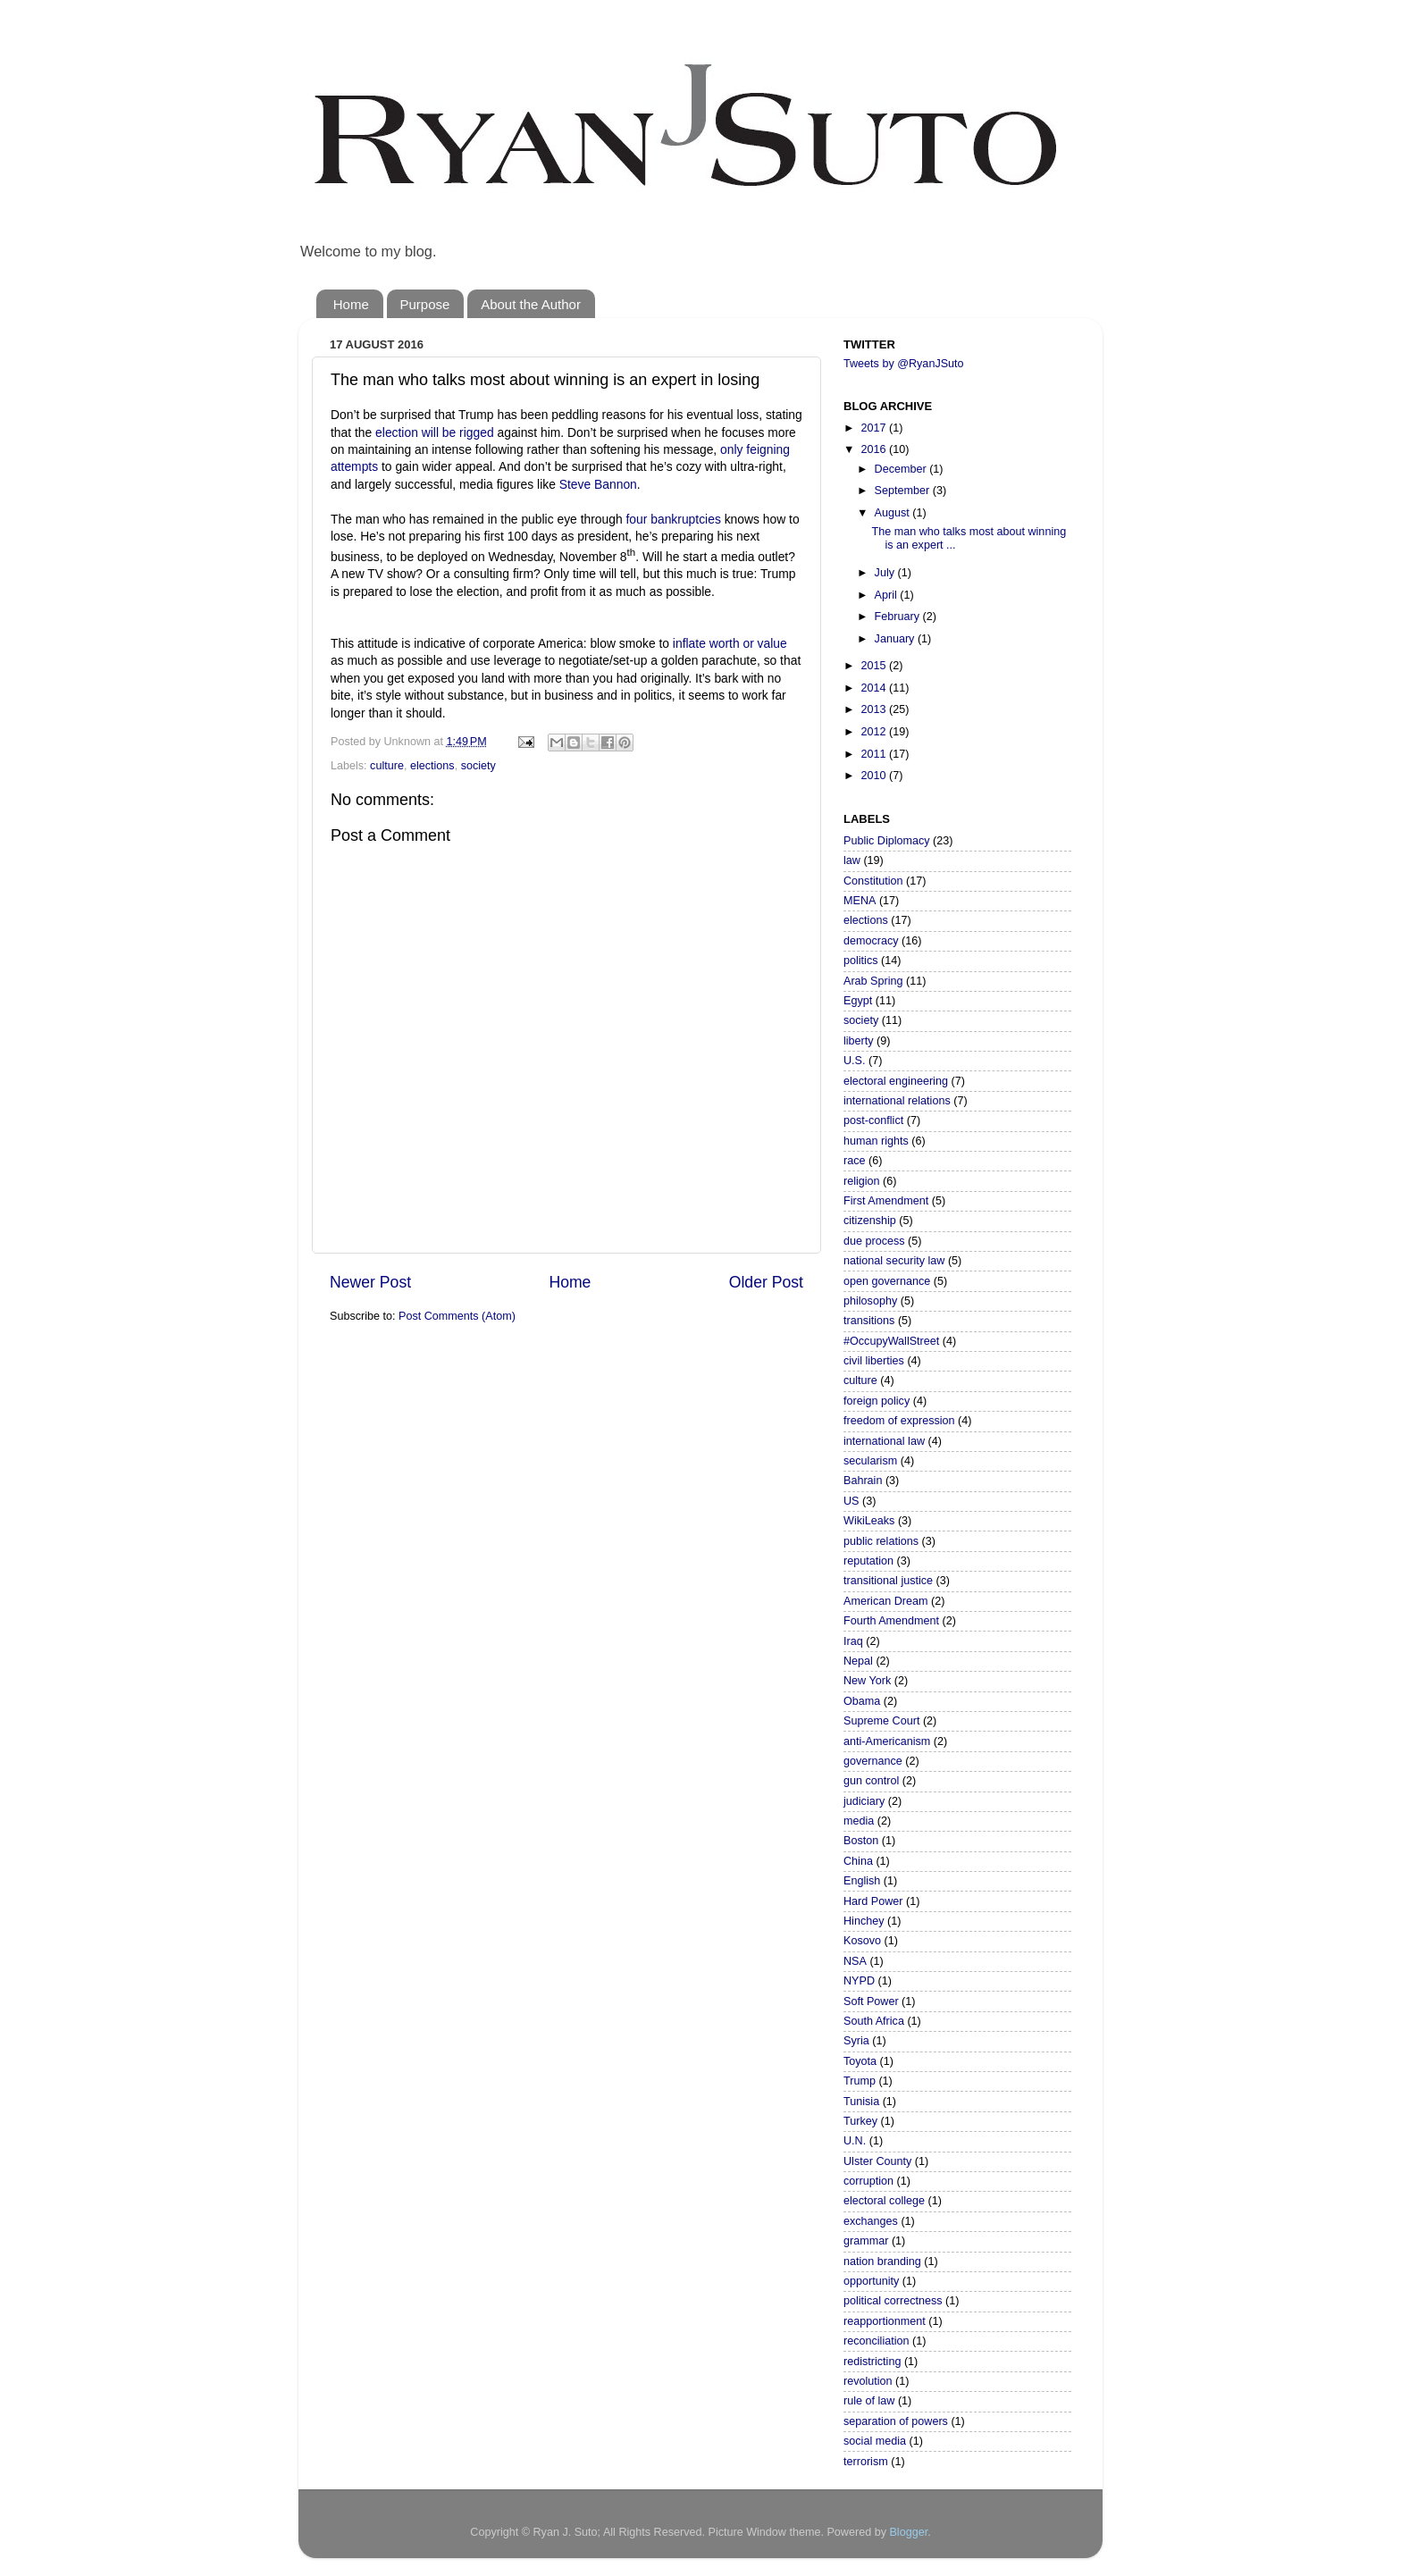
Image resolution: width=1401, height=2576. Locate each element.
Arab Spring (873, 981)
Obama (861, 1701)
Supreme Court (881, 1721)
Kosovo (862, 1940)
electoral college (884, 2200)
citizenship (869, 1220)
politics (860, 960)
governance (872, 1761)
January (896, 639)
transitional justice (888, 1580)
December (902, 469)
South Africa (873, 2021)
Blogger (908, 2532)
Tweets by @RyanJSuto (903, 363)
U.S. (854, 1060)
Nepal (858, 1661)
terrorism (865, 2461)
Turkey (860, 2121)
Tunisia (861, 2101)
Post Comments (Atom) (457, 1316)
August (894, 513)
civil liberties (873, 1361)
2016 (874, 449)
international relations (897, 1101)
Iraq (853, 1641)
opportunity (871, 2281)
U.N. (854, 2141)
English (861, 1881)
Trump (859, 2081)
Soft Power (871, 2001)
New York (867, 1680)
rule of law (868, 2401)
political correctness (893, 2301)
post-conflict (873, 1120)
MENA (859, 900)
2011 (874, 754)
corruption (868, 2181)
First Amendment (885, 1201)
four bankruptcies (673, 519)
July (886, 572)
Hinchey (864, 1921)
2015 (874, 665)
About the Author (531, 304)
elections (432, 765)
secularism (870, 1461)
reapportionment (884, 2321)
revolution (868, 2381)
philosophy (870, 1301)
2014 (874, 688)
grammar (865, 2241)
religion (861, 1181)
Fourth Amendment (891, 1621)
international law (884, 1441)
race (854, 1160)
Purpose (425, 304)
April (888, 595)
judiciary (864, 1801)
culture (387, 765)
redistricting (872, 2361)
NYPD (859, 1981)
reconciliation (876, 2341)
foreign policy (876, 1401)
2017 (874, 428)
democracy (871, 941)
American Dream (885, 1601)
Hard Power (873, 1901)
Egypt (857, 1000)
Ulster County (877, 2161)
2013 (874, 709)
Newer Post (370, 1282)
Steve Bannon (598, 484)
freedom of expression (899, 1420)
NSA (855, 1961)
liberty (858, 1041)
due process (874, 1241)
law (851, 860)
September (904, 490)
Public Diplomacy (886, 841)
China (858, 1861)
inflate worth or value (730, 643)
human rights (876, 1141)
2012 (874, 732)
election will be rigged (434, 432)
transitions (868, 1320)
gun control (871, 1781)
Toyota (860, 2061)
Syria (856, 2041)
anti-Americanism (886, 1741)
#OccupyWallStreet (891, 1341)
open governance (886, 1281)
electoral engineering (895, 1081)
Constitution (873, 881)
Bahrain (862, 1480)
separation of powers (895, 2421)
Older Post (766, 1282)
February (899, 616)
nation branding (882, 2261)
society (478, 765)
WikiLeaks (868, 1521)
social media (874, 2441)
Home (351, 304)
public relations (881, 1541)
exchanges (870, 2221)
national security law (893, 1260)
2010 (874, 775)
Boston (860, 1840)
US (851, 1501)
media (858, 1821)
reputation (868, 1561)
